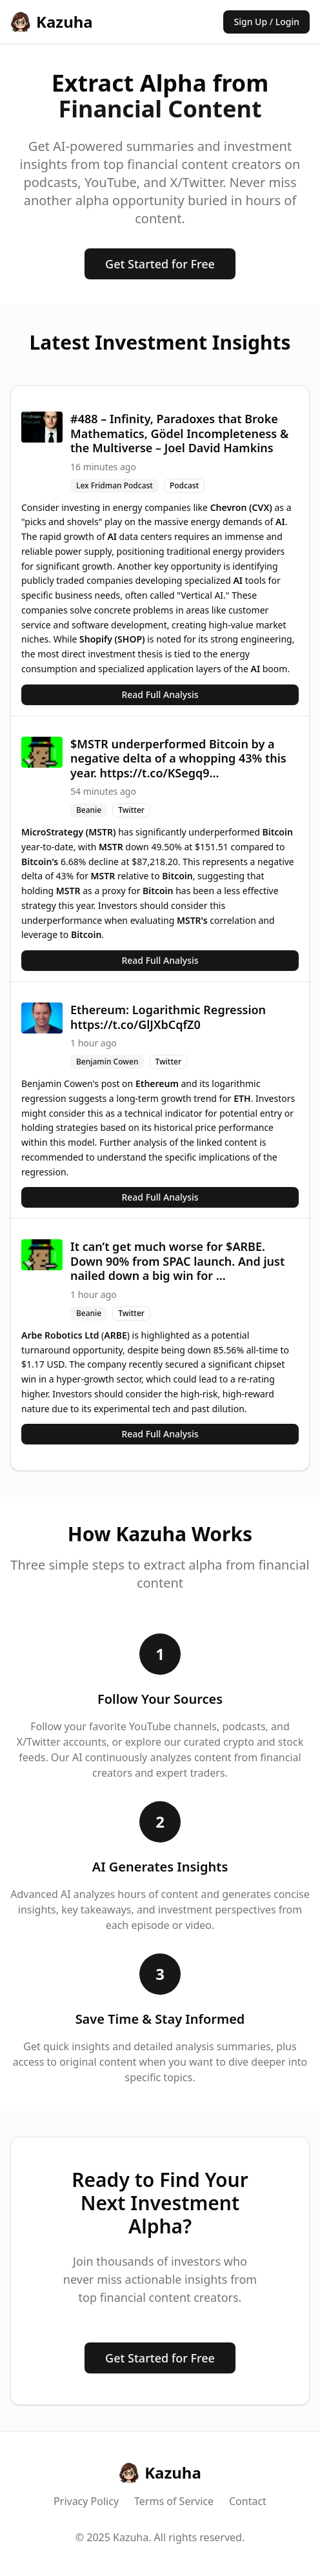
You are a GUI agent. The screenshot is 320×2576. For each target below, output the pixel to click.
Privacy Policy (86, 2501)
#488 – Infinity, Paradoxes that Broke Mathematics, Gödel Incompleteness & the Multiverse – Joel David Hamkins (179, 433)
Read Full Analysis (159, 694)
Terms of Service (174, 2501)
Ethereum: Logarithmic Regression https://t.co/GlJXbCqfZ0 (168, 1017)
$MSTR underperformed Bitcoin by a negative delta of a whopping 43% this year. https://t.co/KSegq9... (178, 758)
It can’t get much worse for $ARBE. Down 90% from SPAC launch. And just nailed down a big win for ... (177, 1261)
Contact (247, 2501)
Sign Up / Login (266, 21)
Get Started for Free (160, 264)
